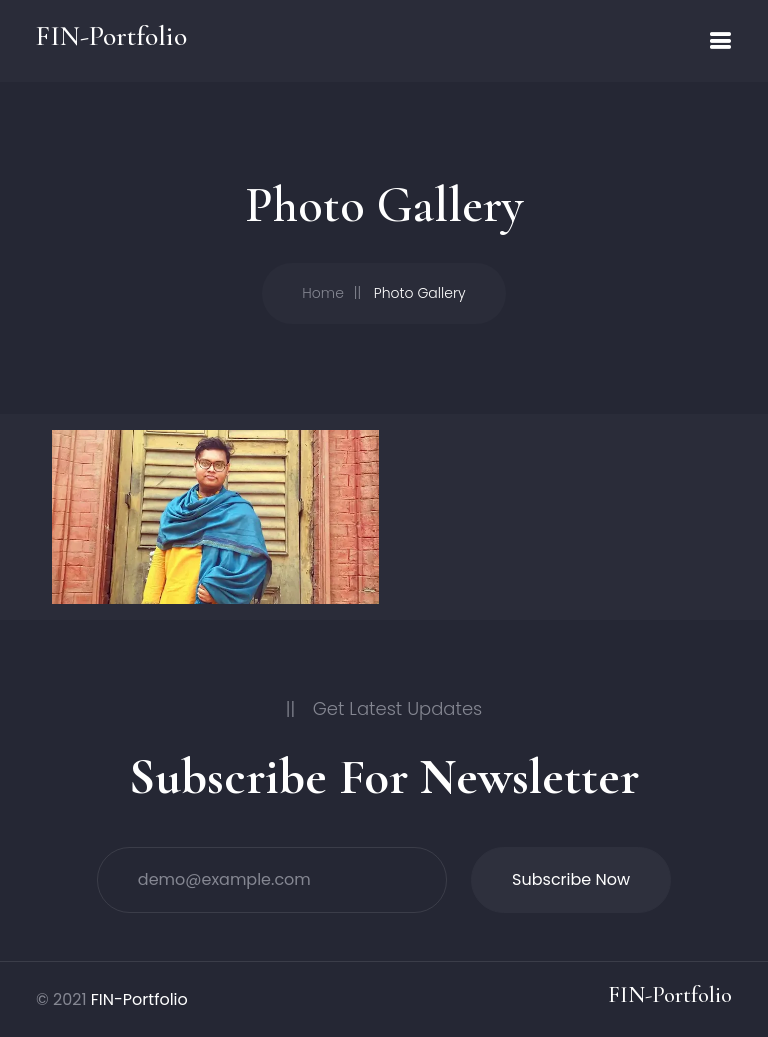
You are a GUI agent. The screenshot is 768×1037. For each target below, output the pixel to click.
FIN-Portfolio (139, 999)
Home (323, 293)
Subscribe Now (571, 879)
